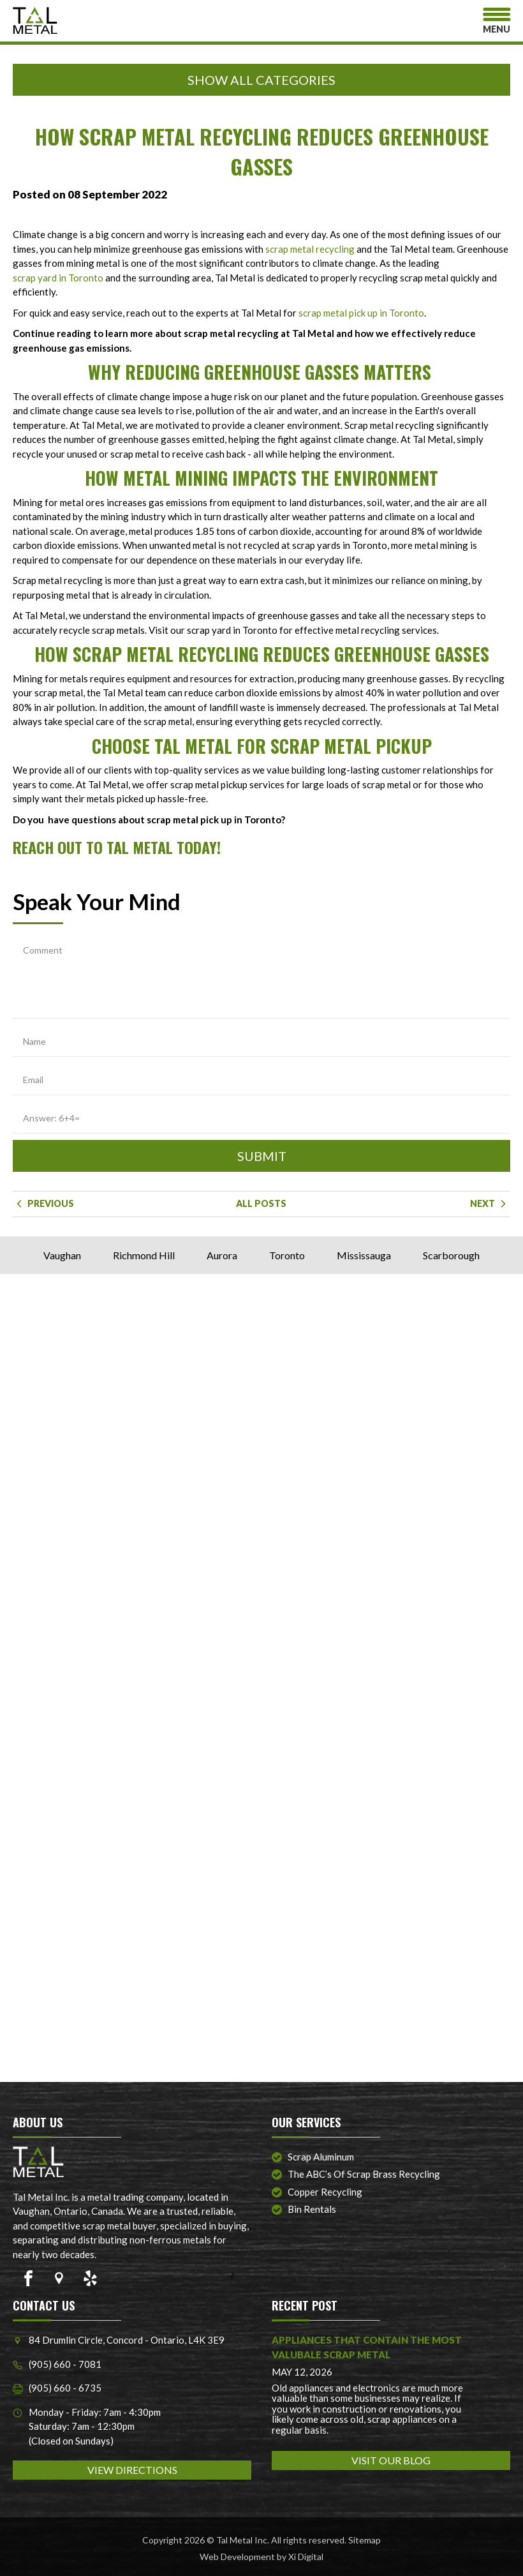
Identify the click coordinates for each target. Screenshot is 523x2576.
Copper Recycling (325, 2192)
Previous (43, 1203)
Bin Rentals (312, 2209)
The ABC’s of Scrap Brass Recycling (364, 2174)
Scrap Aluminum (321, 2156)
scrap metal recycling (310, 249)
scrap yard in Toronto (58, 277)
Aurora (222, 1255)
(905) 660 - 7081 (57, 2364)
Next (490, 1203)
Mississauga (364, 1255)
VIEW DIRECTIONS (132, 2470)
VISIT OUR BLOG (391, 2460)
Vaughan (62, 1255)
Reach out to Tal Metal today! (117, 847)
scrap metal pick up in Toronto (361, 312)
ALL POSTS (261, 1203)
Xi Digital (305, 2556)
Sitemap (364, 2540)
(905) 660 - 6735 (57, 2388)
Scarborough (451, 1255)
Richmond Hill (144, 1255)
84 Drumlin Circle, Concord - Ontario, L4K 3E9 (119, 2340)
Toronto (287, 1255)
